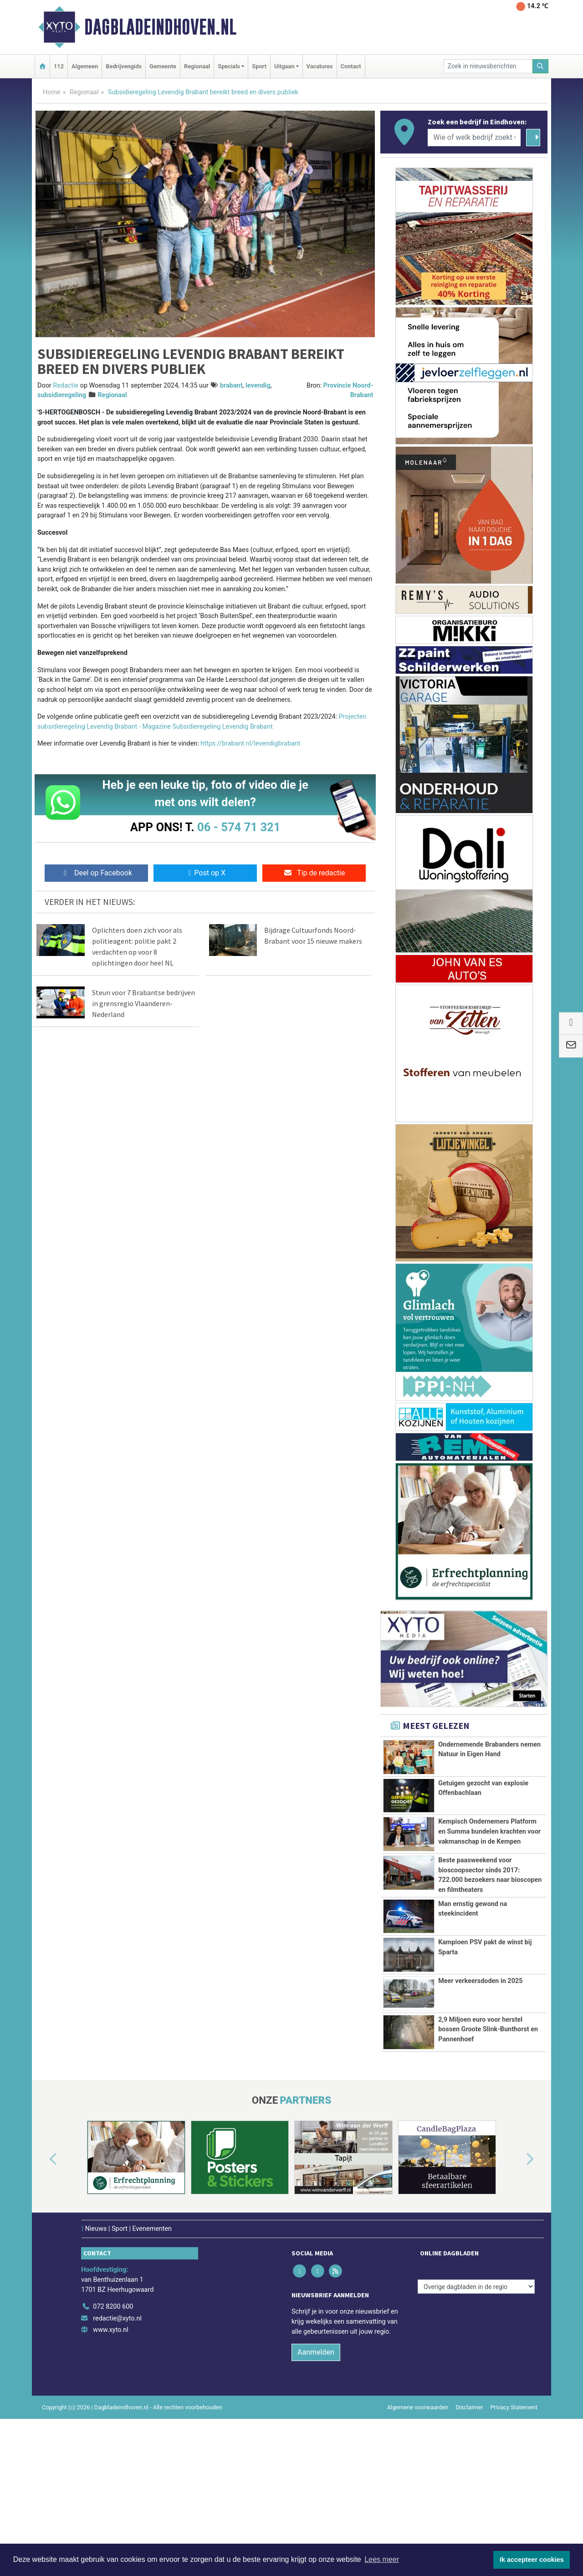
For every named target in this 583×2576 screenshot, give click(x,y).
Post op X (205, 873)
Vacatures (320, 66)
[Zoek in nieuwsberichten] (488, 66)
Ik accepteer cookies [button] (532, 2559)
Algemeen (85, 66)
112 (59, 66)
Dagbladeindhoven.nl (160, 27)
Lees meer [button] (381, 2559)
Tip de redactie (314, 873)
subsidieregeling (61, 395)
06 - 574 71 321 (238, 827)
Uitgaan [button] (284, 66)
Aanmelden (315, 2488)
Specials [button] (229, 66)
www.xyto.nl (110, 2465)
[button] (43, 2295)
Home (52, 92)
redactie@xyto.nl (117, 2454)
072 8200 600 (113, 2442)
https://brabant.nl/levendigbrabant (250, 743)
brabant (231, 385)
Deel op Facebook (96, 873)
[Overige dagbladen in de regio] (476, 2422)
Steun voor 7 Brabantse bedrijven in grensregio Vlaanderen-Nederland (143, 1003)
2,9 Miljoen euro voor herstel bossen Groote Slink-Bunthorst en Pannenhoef (488, 2130)
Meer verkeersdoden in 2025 (480, 2081)
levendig (258, 385)
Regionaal (197, 66)
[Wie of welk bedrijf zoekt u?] (474, 137)
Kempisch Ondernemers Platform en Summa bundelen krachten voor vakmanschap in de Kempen (489, 1831)
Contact (351, 66)
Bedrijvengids (124, 66)
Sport (259, 66)
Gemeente (162, 66)
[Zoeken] (540, 66)
